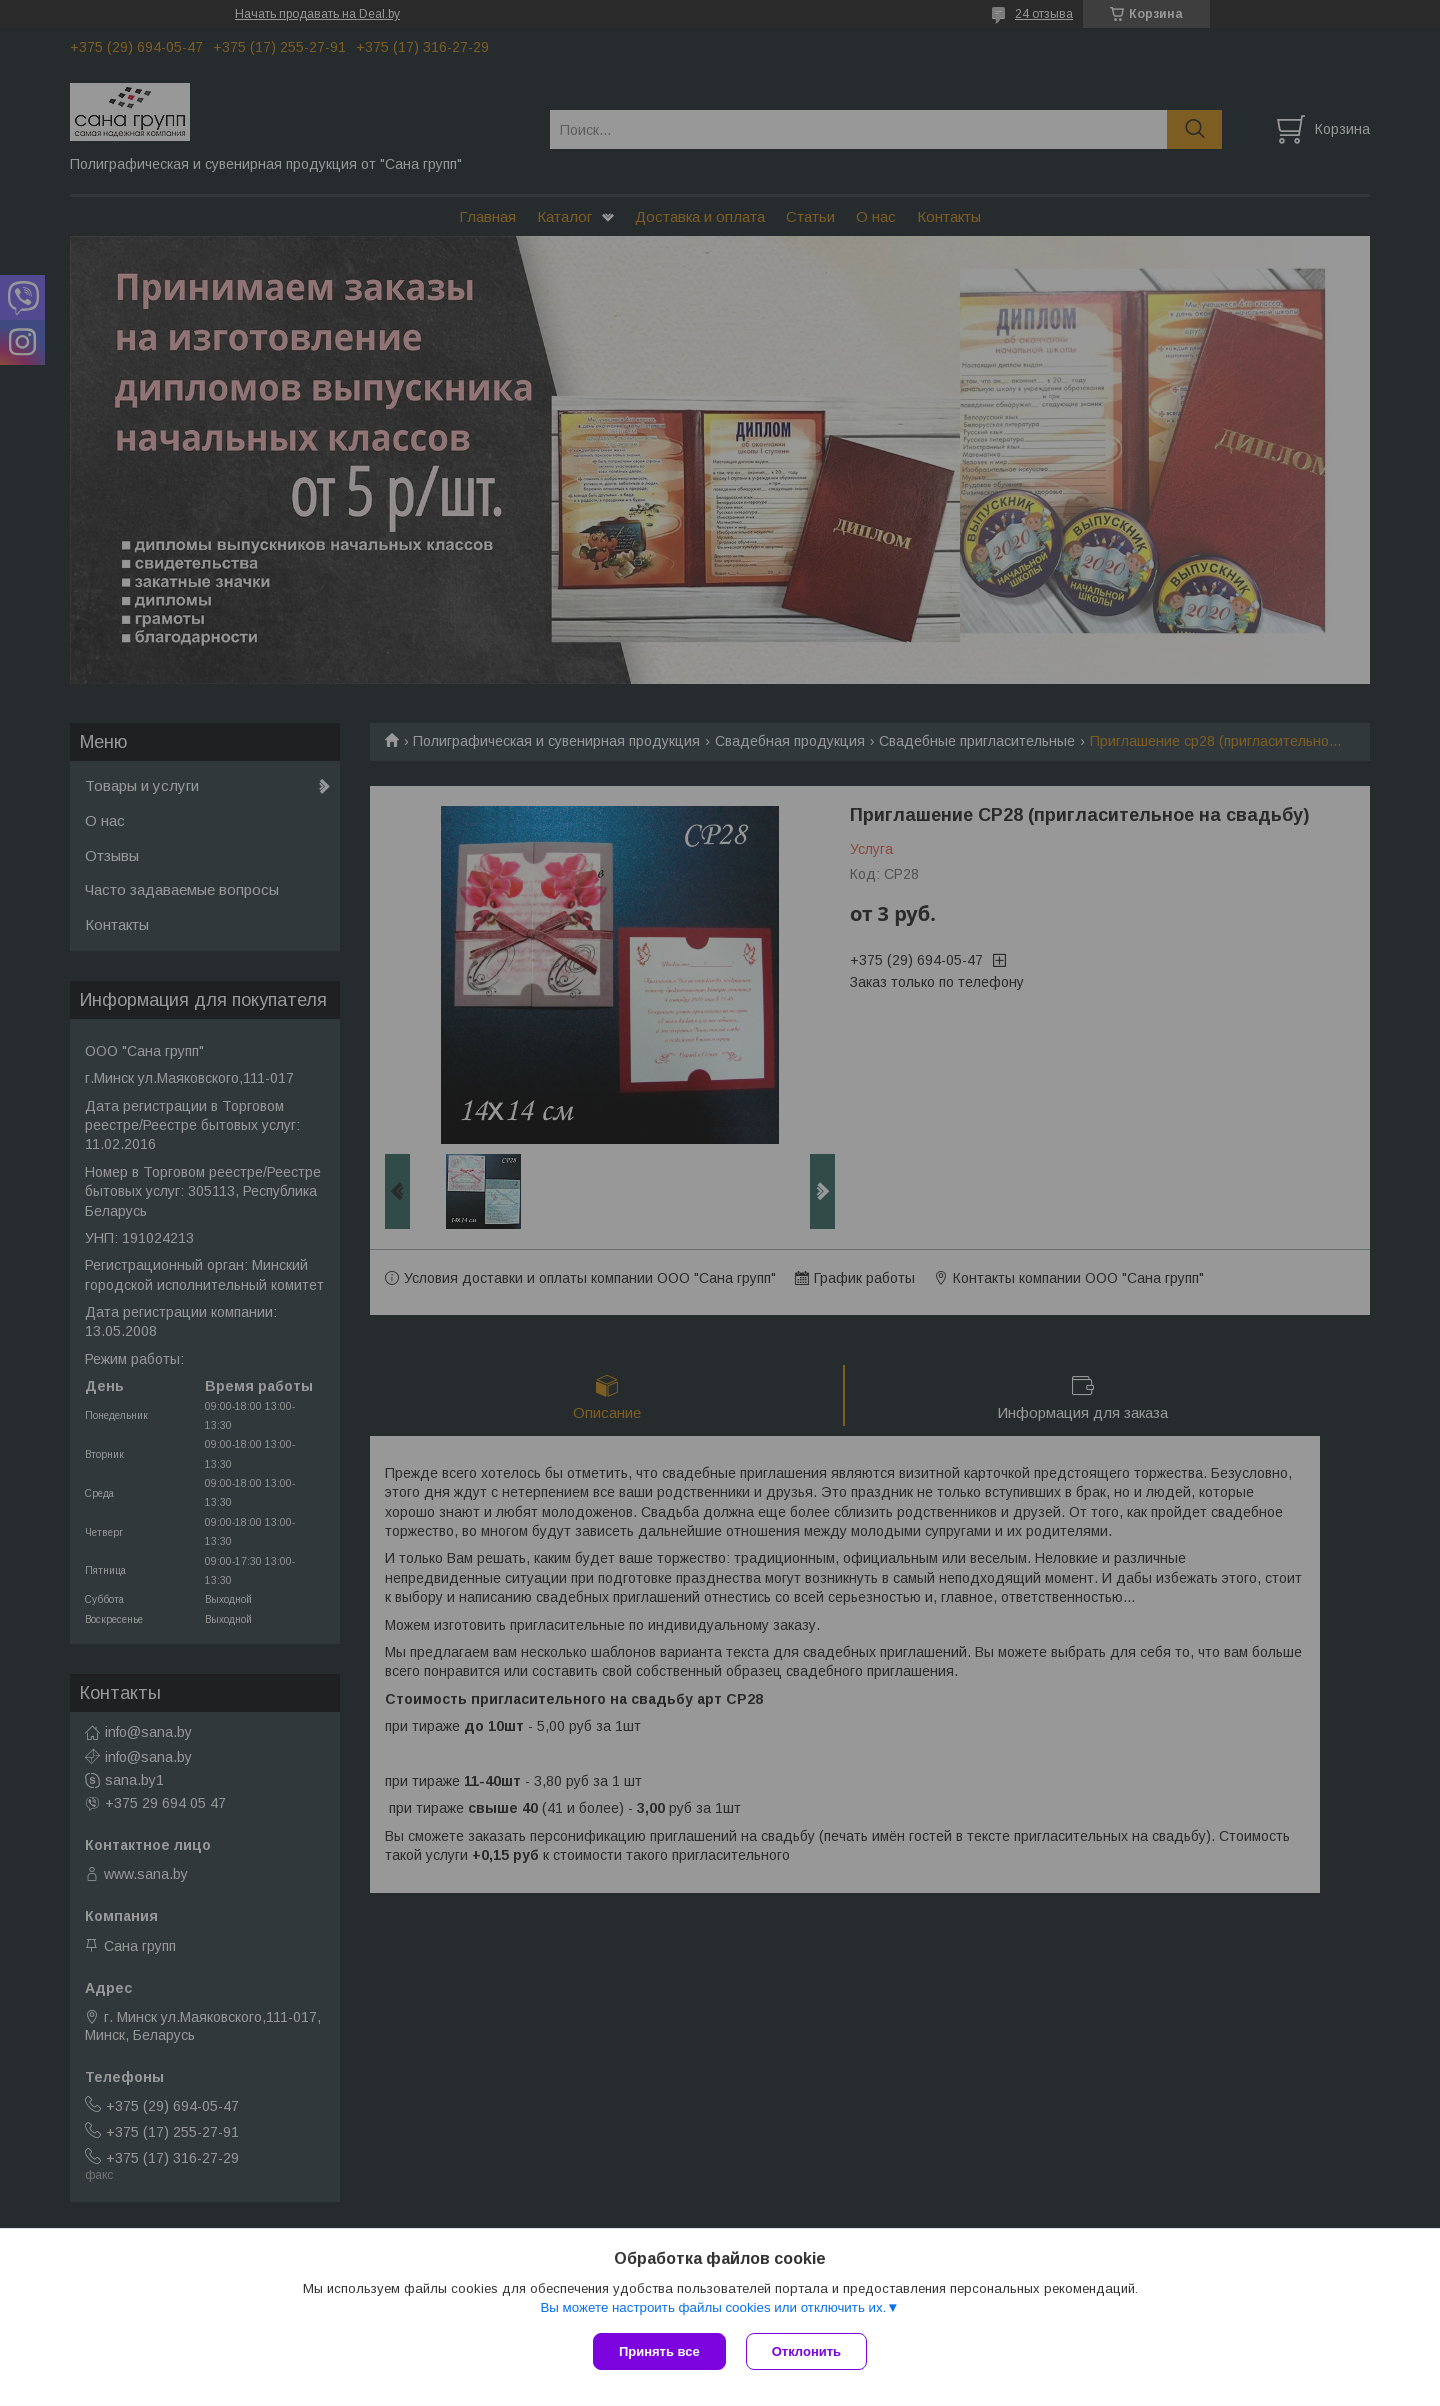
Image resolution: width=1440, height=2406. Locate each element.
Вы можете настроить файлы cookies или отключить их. (713, 2307)
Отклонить (806, 2351)
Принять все (659, 2351)
